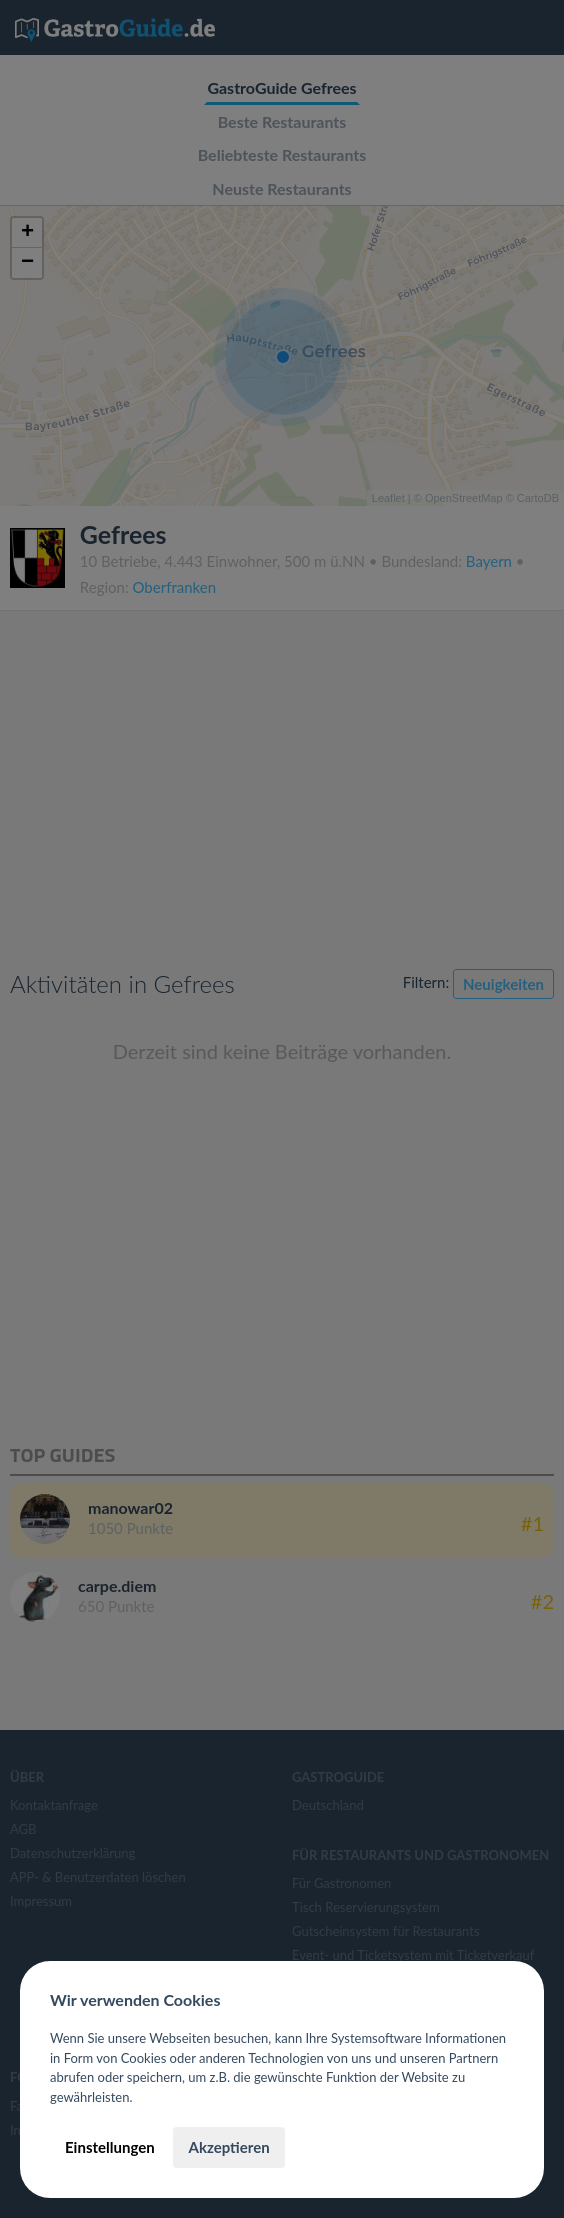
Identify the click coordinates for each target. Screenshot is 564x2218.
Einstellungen (110, 2147)
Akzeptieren (228, 2147)
